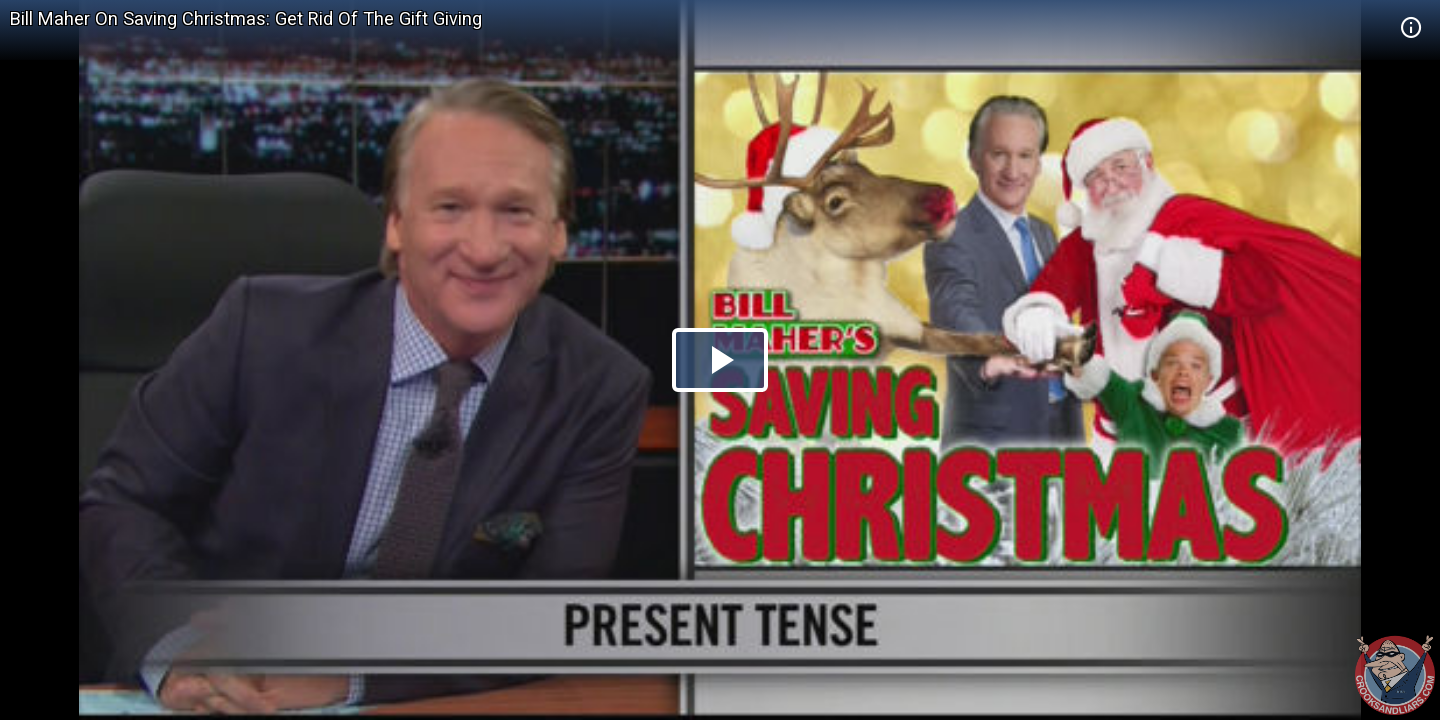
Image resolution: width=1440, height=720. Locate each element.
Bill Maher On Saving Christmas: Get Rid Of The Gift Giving (246, 18)
